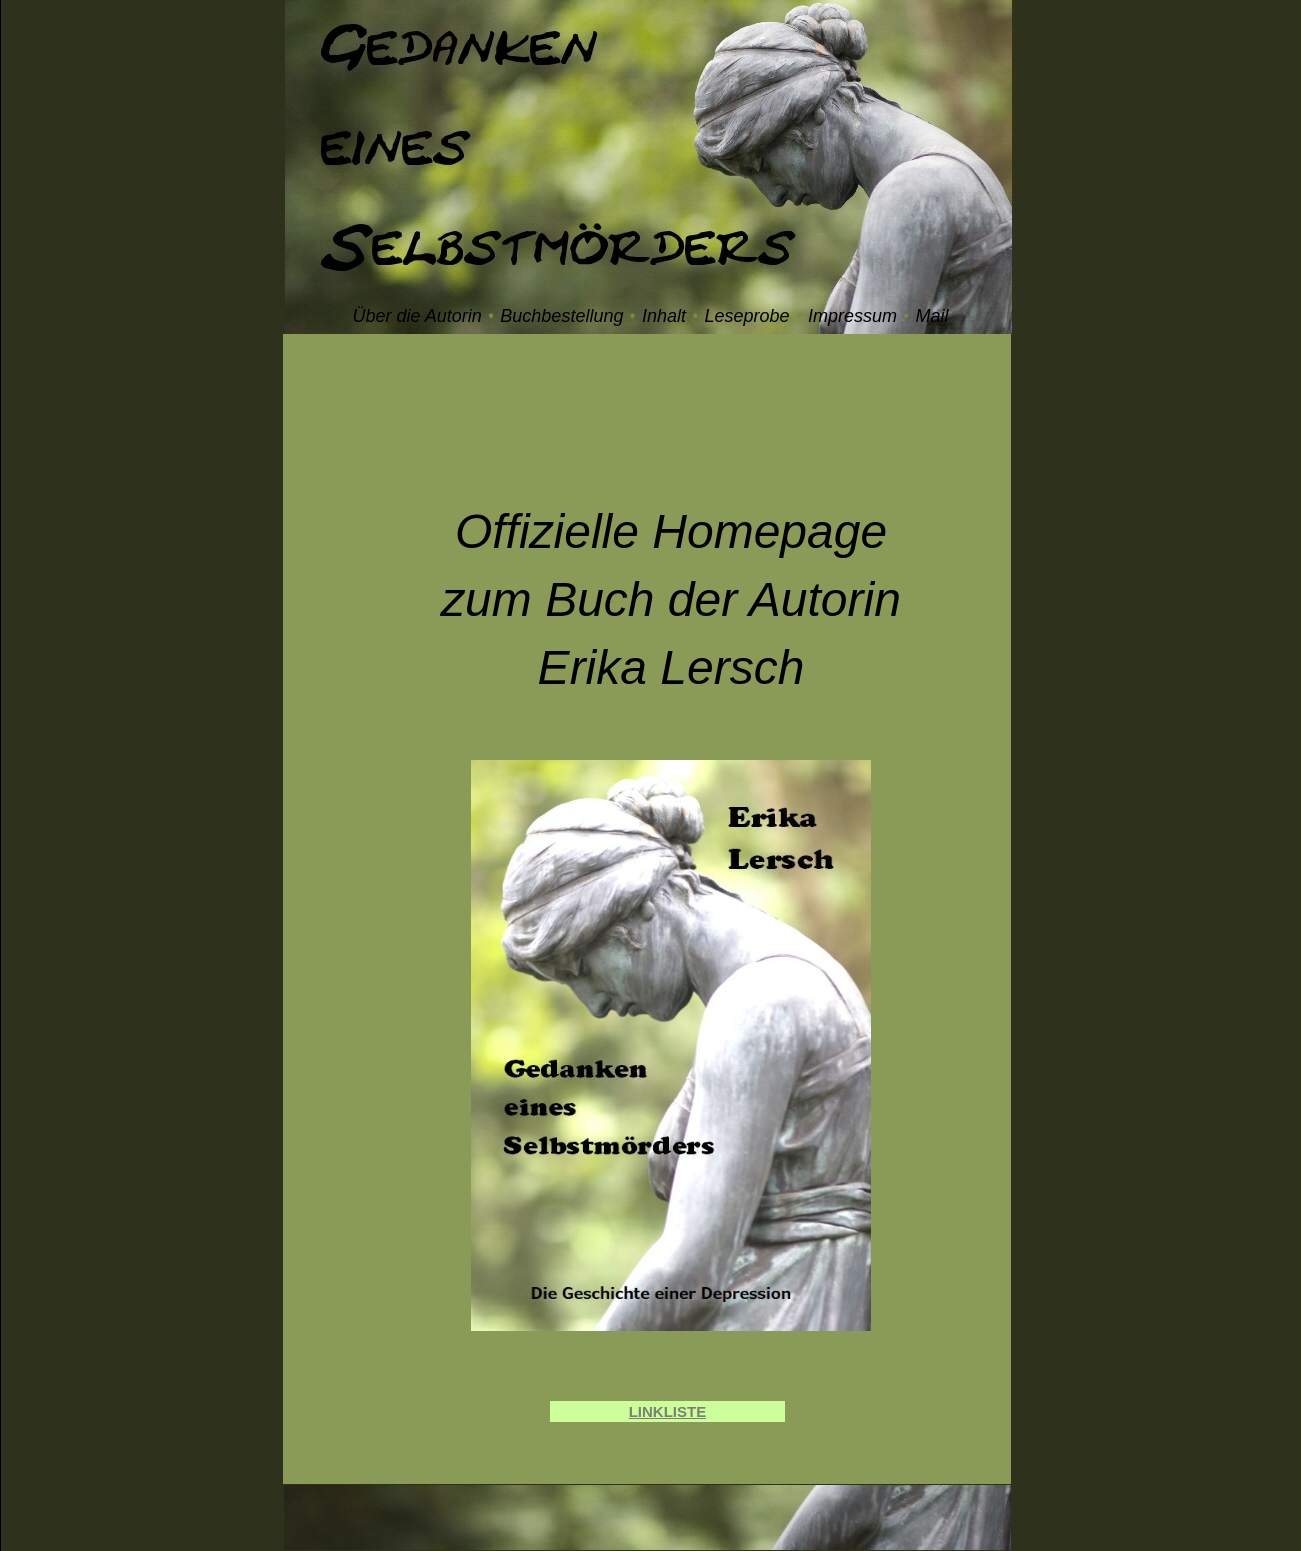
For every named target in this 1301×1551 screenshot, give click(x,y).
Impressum (852, 316)
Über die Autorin (416, 316)
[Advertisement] (671, 424)
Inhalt (664, 316)
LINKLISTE (668, 1411)
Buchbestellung (561, 316)
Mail (932, 316)
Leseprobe (746, 316)
